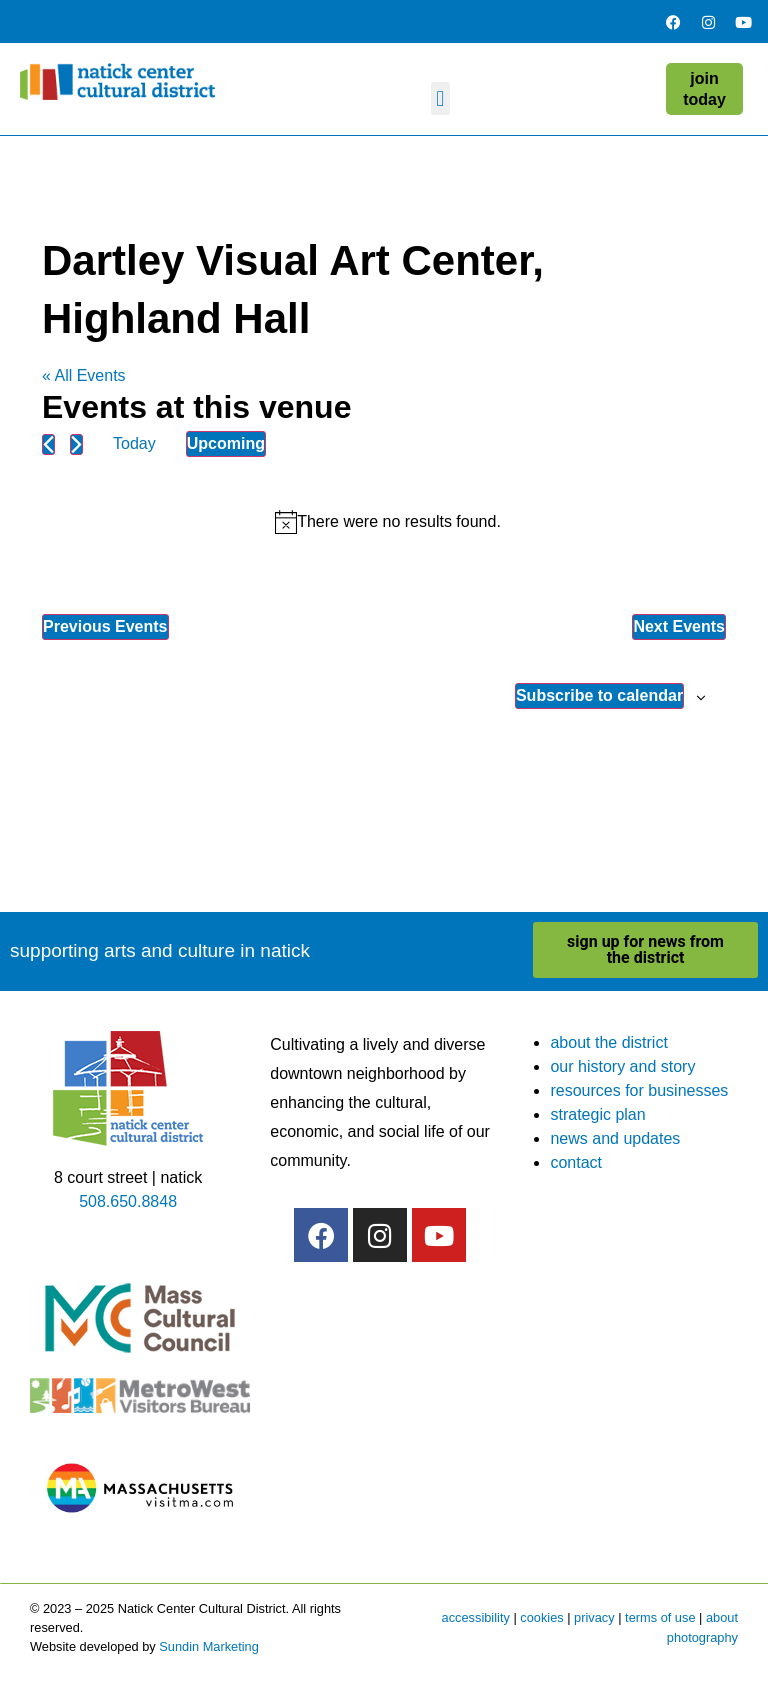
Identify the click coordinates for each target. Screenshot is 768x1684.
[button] (440, 98)
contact (576, 1162)
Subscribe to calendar (599, 695)
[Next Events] (76, 444)
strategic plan (597, 1114)
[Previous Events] (48, 444)
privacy (594, 1617)
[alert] (388, 522)
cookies (541, 1617)
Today (134, 443)
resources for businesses (639, 1090)
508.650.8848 (128, 1201)
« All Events (84, 375)
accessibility (476, 1617)
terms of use (660, 1617)
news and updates (615, 1138)
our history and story (622, 1066)
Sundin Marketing (209, 1646)
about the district (608, 1042)
